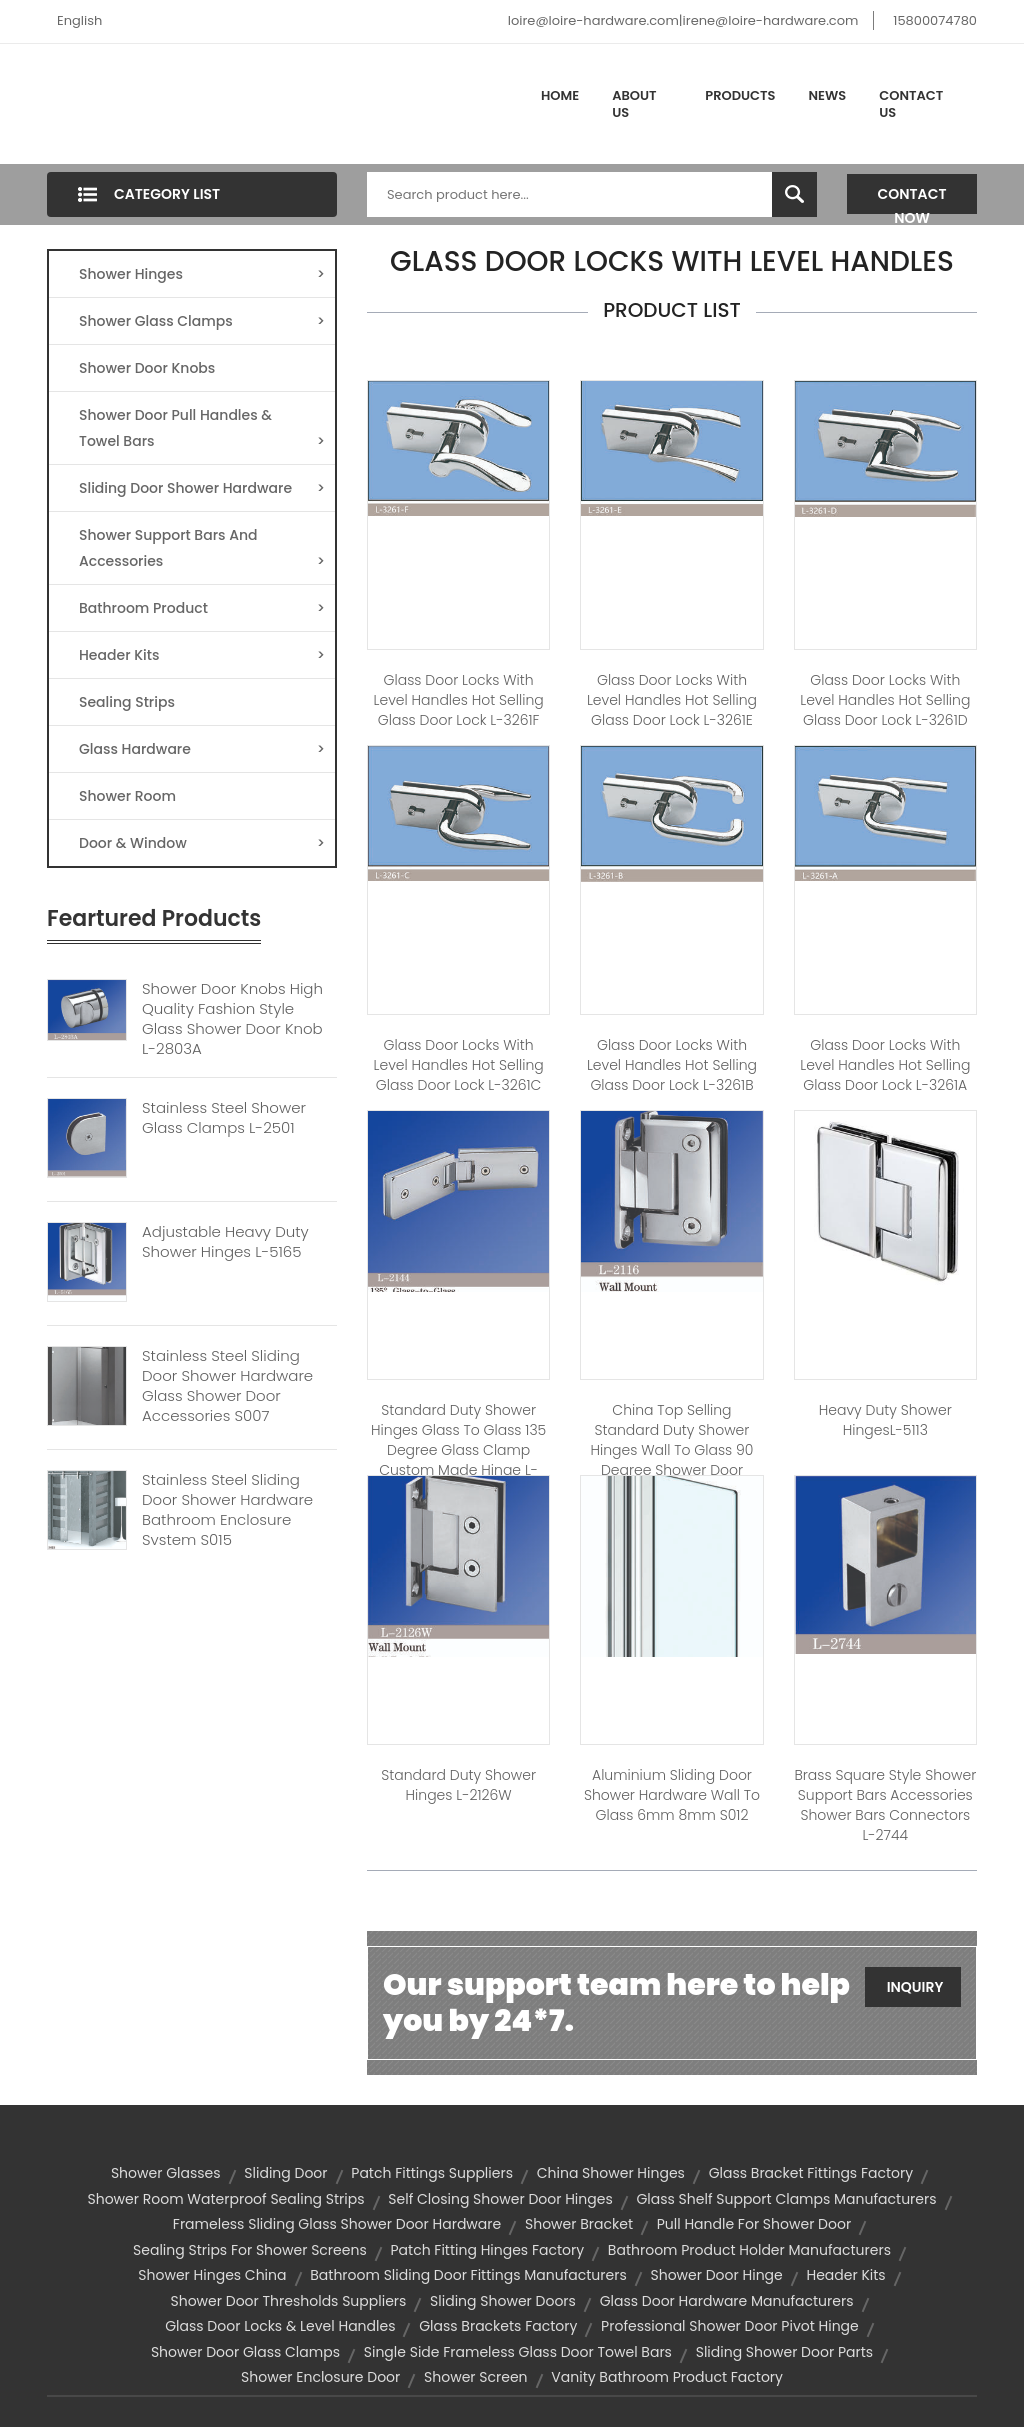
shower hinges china (212, 2275)
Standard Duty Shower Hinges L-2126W (458, 1785)
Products (740, 95)
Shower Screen (476, 2377)
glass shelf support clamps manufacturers (786, 2199)
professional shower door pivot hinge (730, 2326)
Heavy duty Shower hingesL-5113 (885, 1420)
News (828, 95)
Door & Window (202, 843)
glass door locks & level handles (280, 2326)
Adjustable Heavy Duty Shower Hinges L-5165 (225, 1242)
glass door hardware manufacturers (727, 2301)
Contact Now (912, 199)
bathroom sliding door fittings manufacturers (468, 2275)
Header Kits (202, 655)
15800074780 (935, 20)
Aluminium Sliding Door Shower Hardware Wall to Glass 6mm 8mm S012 (672, 1795)
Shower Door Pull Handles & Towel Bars (202, 429)
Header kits (846, 2275)
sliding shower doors (503, 2301)
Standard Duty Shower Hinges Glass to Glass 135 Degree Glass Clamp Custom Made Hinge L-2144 (458, 1450)
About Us (634, 104)
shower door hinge (716, 2275)
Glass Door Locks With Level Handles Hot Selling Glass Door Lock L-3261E (672, 700)
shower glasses (166, 2173)
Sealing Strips (127, 702)
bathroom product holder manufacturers (749, 2250)
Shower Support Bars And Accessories (202, 549)
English (79, 20)
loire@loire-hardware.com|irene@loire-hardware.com (683, 20)
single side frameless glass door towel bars (518, 2352)
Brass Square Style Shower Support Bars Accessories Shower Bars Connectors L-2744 (885, 1805)
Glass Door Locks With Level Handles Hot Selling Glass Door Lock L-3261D (885, 700)
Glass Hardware (202, 749)
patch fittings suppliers (432, 2173)
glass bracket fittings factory (811, 2173)
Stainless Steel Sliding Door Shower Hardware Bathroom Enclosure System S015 (227, 1510)
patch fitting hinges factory (487, 2250)
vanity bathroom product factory (667, 2377)
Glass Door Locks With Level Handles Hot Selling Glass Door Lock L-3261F (459, 700)
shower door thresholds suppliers (288, 2301)
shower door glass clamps (245, 2352)
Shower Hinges (202, 274)
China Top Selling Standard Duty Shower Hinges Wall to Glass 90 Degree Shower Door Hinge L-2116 (671, 1450)
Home (560, 95)
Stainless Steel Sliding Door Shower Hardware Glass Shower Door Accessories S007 (227, 1386)
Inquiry (915, 1987)
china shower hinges (611, 2173)
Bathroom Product (202, 608)
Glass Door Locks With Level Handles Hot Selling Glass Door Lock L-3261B (672, 1065)
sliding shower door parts (784, 2352)
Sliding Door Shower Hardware (202, 488)
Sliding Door (285, 2173)
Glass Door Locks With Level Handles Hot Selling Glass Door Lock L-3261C (459, 1065)
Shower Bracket (579, 2224)
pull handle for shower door (754, 2224)
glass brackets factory (498, 2326)
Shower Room (127, 796)
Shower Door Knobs (147, 368)
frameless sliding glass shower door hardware (337, 2224)
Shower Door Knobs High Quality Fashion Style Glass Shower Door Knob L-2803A (232, 1019)
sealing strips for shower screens (250, 2250)
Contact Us (911, 104)
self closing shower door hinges (500, 2199)
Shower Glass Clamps (202, 321)
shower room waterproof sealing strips (225, 2199)
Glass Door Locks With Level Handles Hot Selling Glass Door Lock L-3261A (885, 1065)
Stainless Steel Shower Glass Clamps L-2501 (224, 1118)
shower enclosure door (320, 2377)
